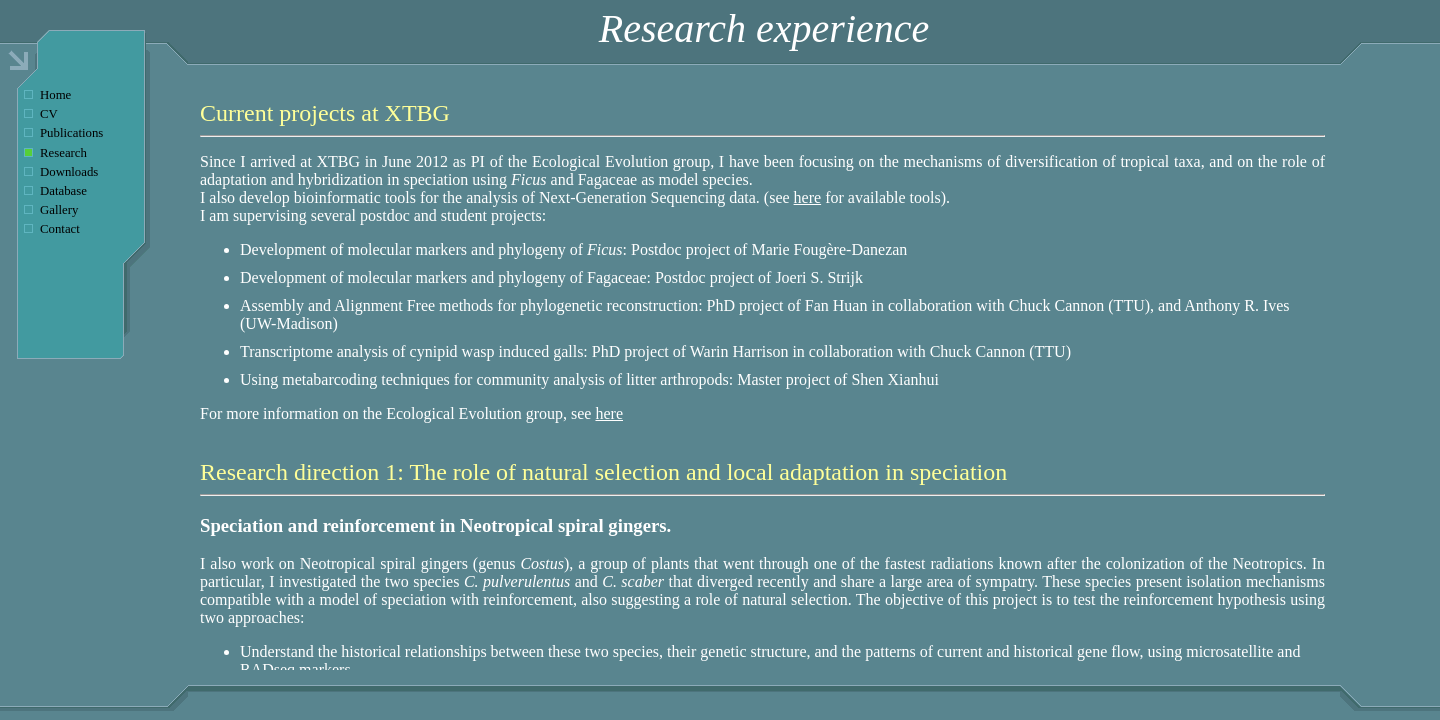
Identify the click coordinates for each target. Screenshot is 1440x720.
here (808, 197)
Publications (71, 133)
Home (55, 95)
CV (49, 114)
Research (63, 153)
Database (63, 191)
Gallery (59, 210)
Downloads (69, 172)
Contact (60, 229)
